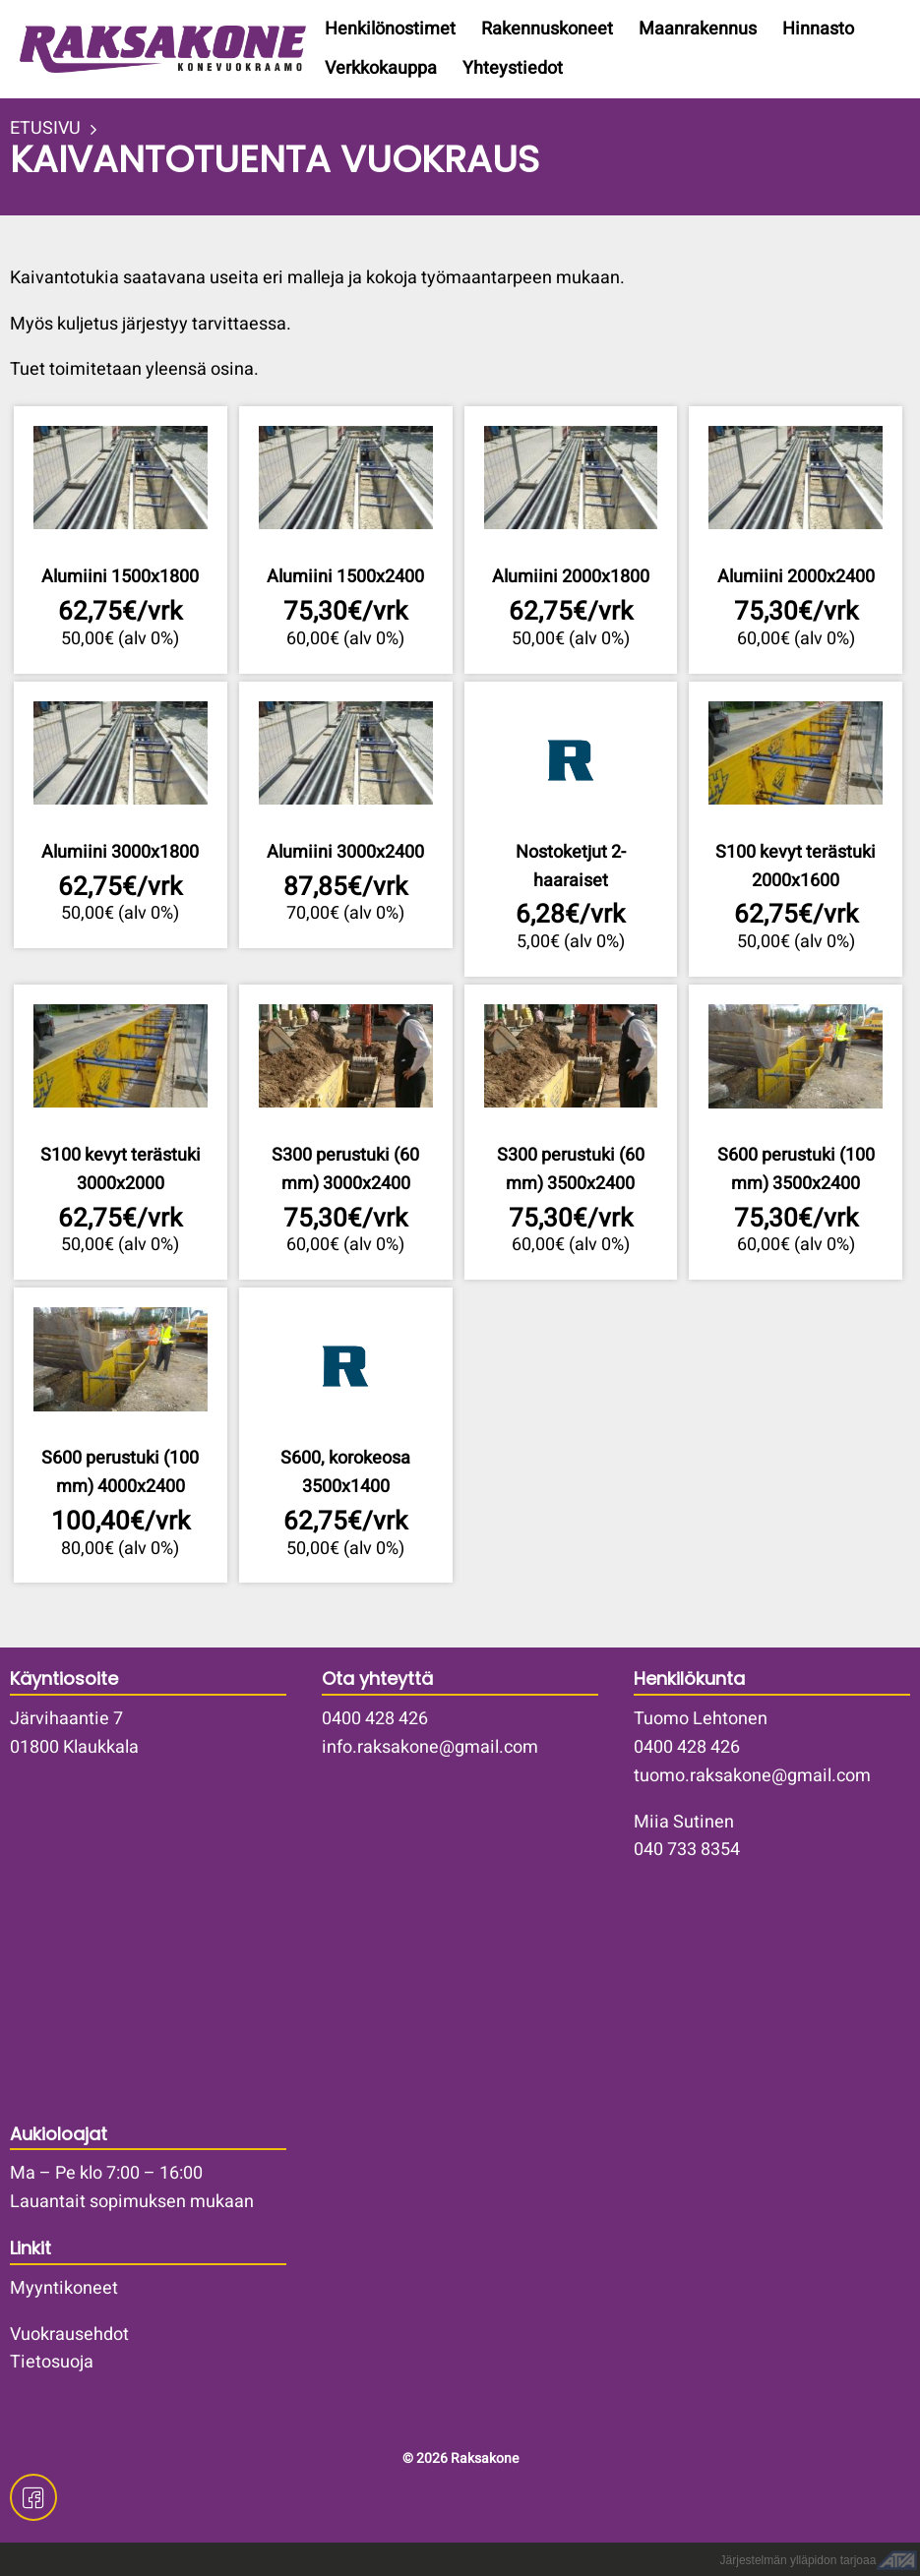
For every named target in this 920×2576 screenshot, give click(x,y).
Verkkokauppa (381, 68)
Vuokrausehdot (69, 2334)
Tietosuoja (51, 2362)
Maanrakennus (698, 29)
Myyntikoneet (64, 2288)
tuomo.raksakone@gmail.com (752, 1776)
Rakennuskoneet (547, 29)
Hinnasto (818, 29)
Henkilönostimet (390, 29)
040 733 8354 (687, 1849)
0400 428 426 (375, 1719)
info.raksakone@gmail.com (430, 1747)
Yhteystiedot (512, 68)
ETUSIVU (45, 129)
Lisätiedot (120, 539)
